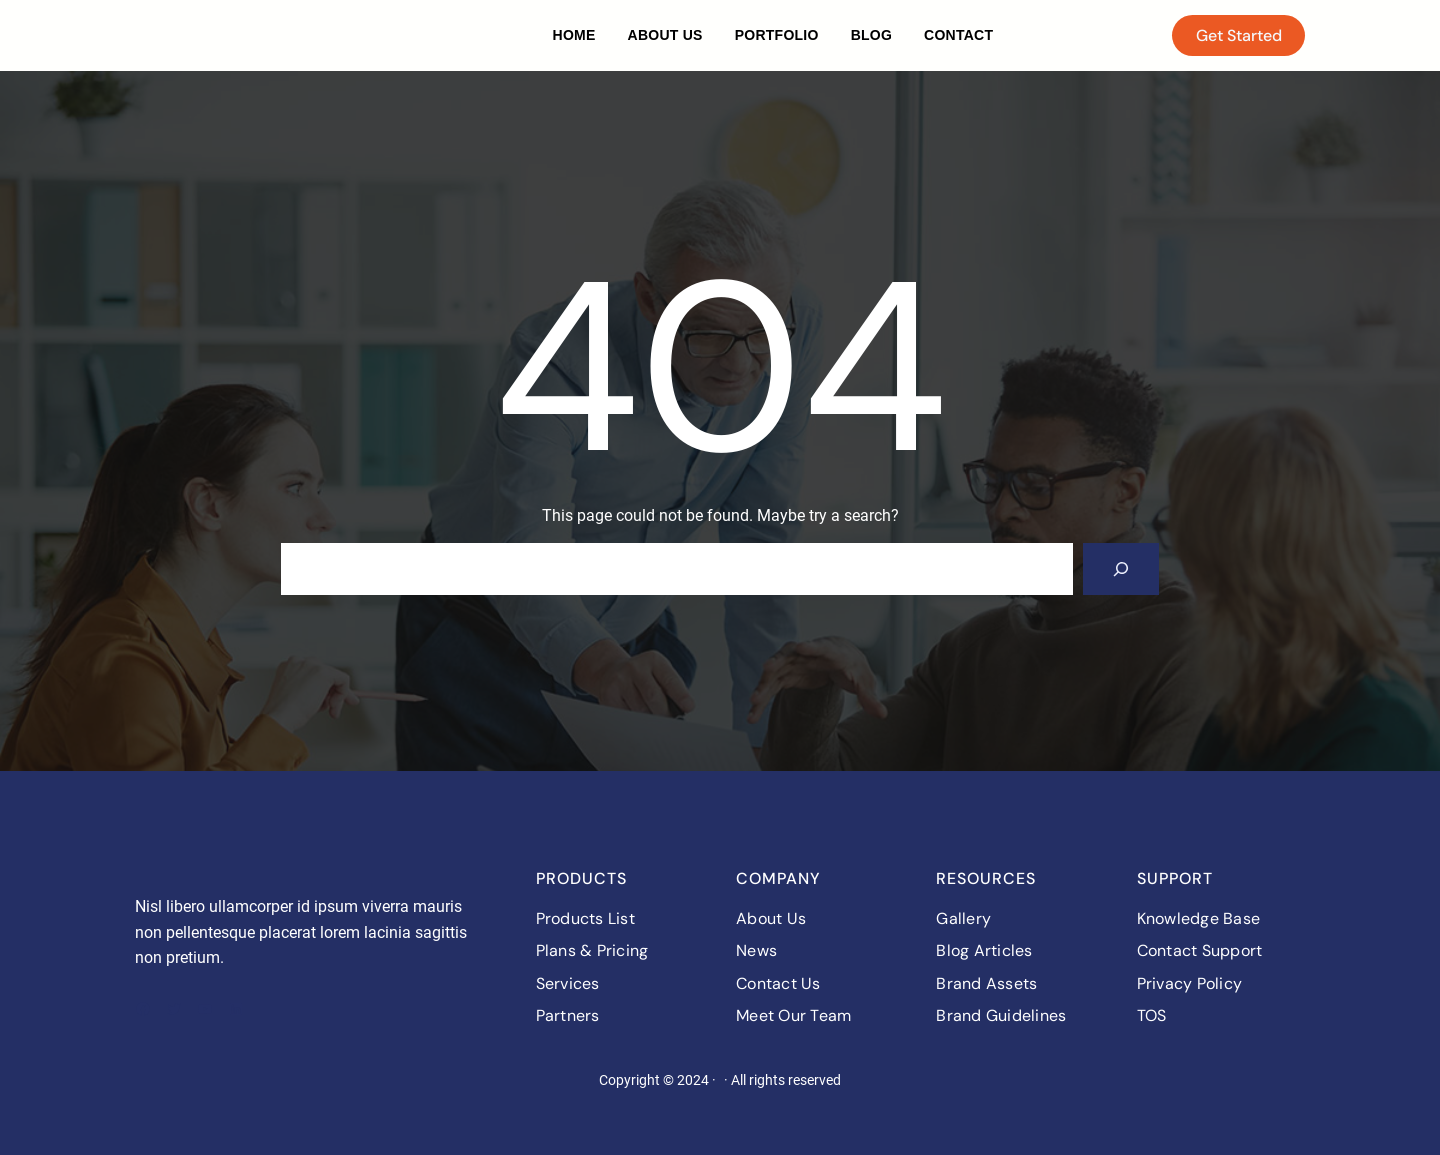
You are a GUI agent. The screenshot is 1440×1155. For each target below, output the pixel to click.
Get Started (1239, 35)
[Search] (1121, 569)
